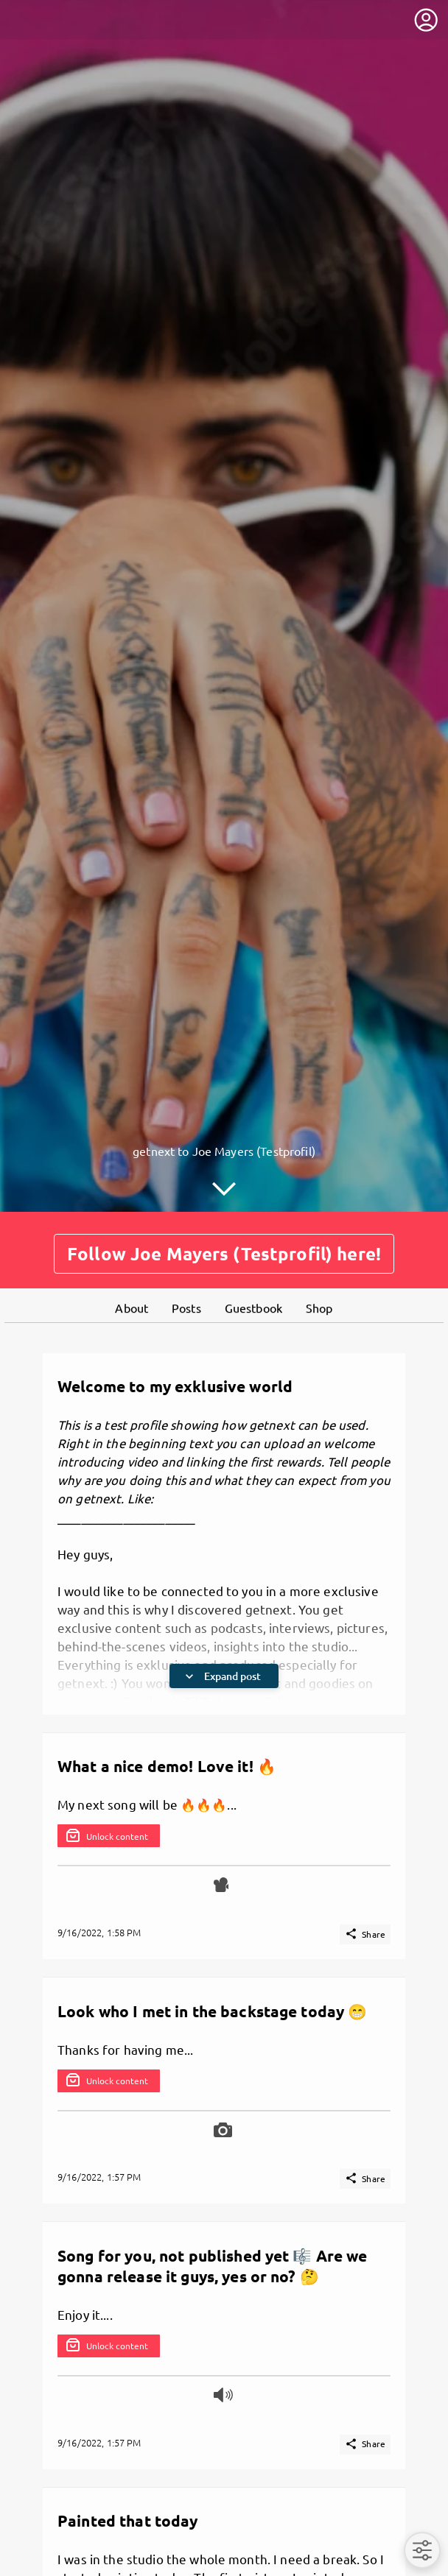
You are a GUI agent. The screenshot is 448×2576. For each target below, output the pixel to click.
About (131, 1303)
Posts (186, 1303)
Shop (319, 1303)
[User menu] (426, 20)
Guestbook (253, 1303)
